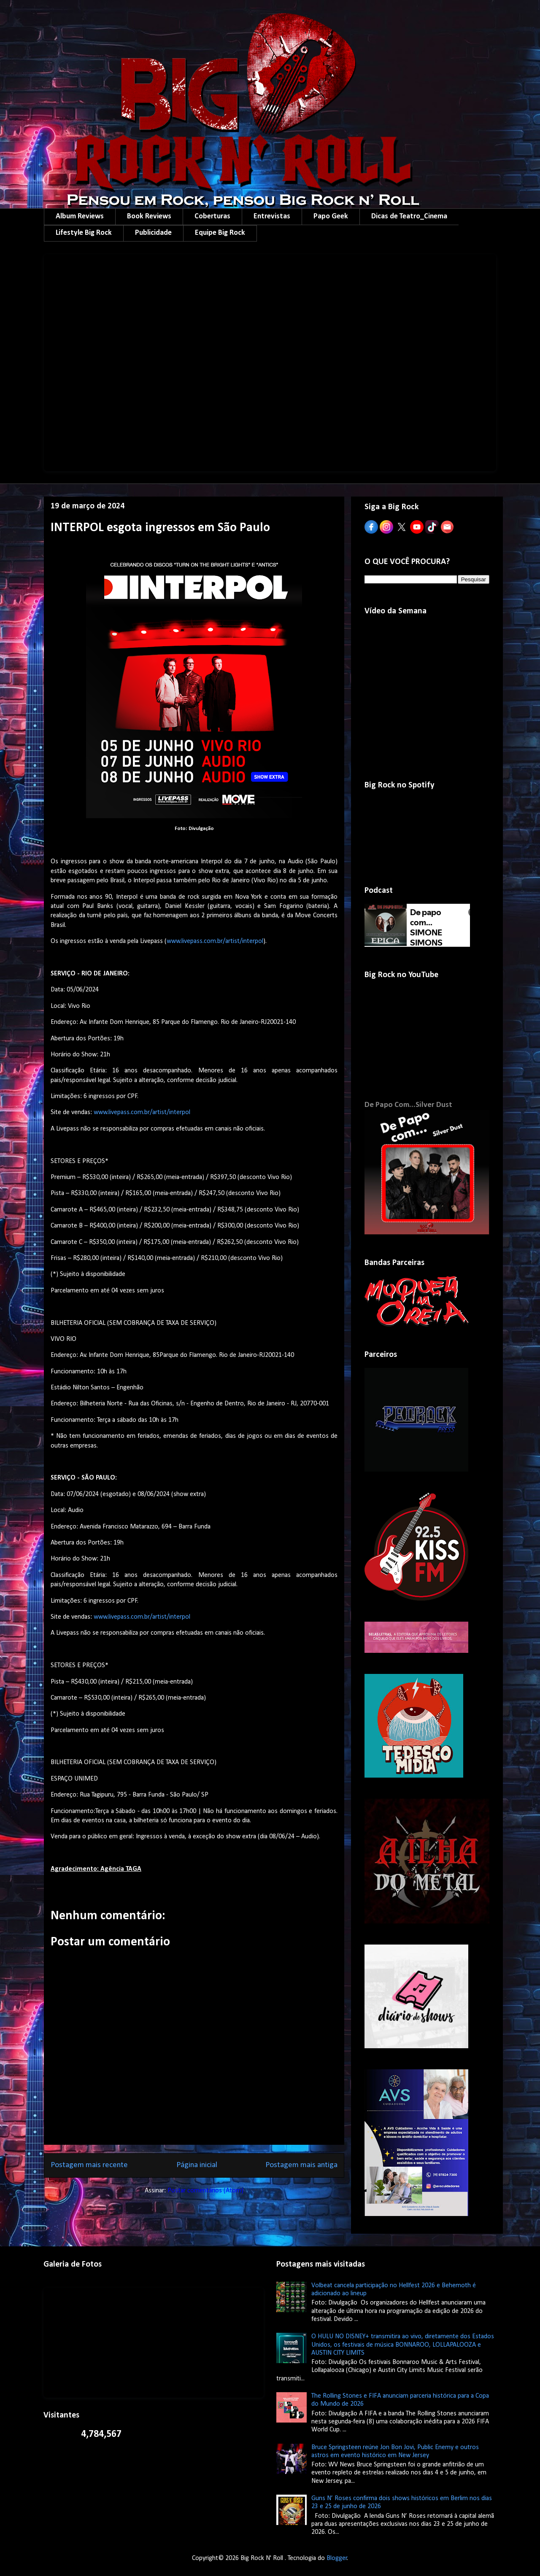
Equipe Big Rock (220, 233)
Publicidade (153, 233)
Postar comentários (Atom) (205, 2190)
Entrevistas (272, 216)
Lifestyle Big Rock (84, 233)
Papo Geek (330, 216)
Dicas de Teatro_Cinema (409, 216)
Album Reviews (80, 216)
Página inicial (196, 2165)
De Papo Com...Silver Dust (408, 1105)
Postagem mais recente (89, 2165)
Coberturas (212, 216)
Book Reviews (149, 216)
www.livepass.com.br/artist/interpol (215, 941)
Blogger (337, 2558)
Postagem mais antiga (301, 2165)
